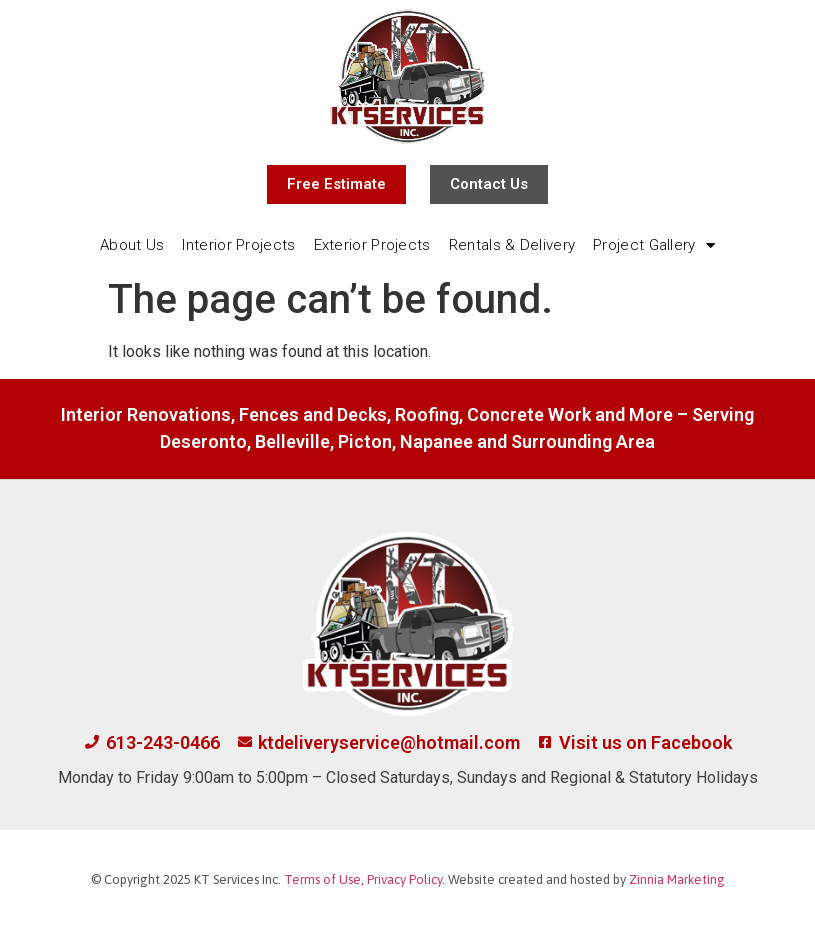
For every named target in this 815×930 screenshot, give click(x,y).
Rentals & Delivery (512, 245)
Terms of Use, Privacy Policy (363, 879)
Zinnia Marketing (677, 879)
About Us (132, 245)
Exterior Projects (372, 245)
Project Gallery (654, 245)
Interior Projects (238, 245)
